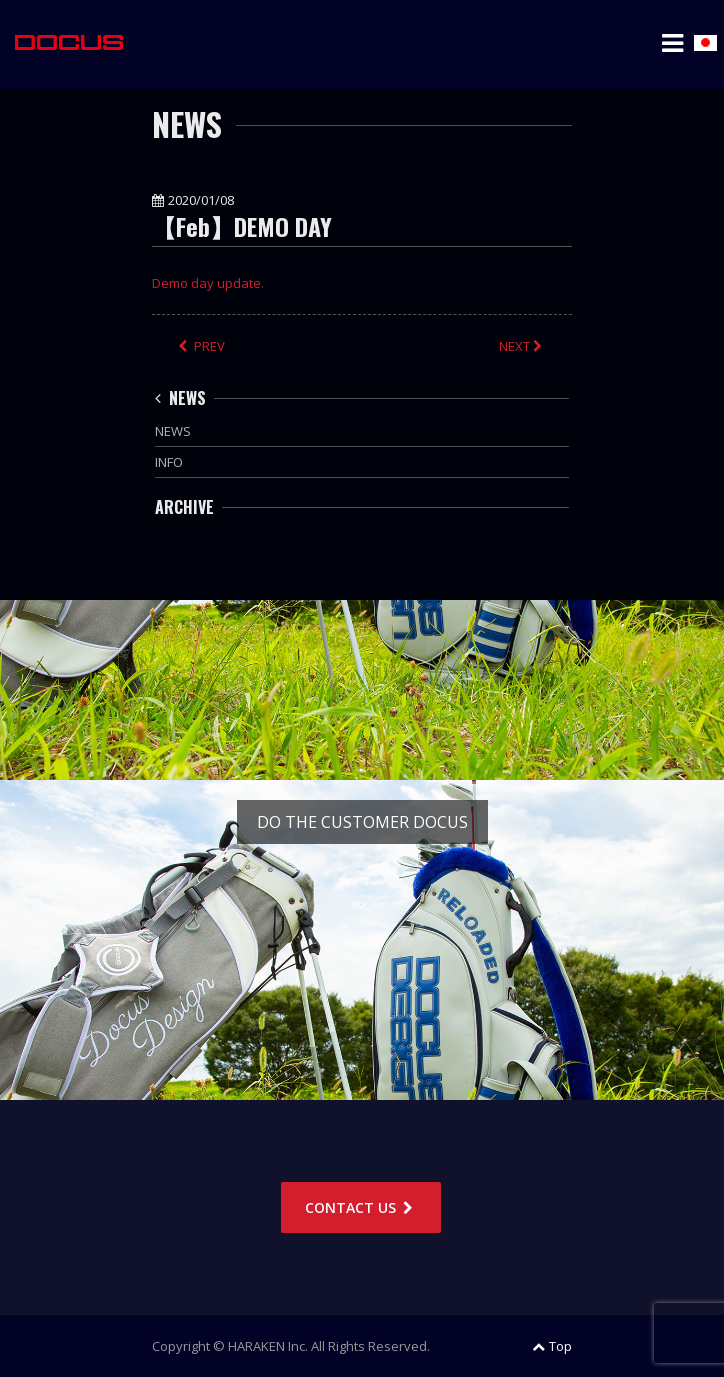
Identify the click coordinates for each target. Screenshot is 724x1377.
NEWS (180, 398)
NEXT (522, 346)
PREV (201, 346)
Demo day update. (208, 283)
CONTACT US (361, 1207)
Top (552, 1346)
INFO (169, 462)
